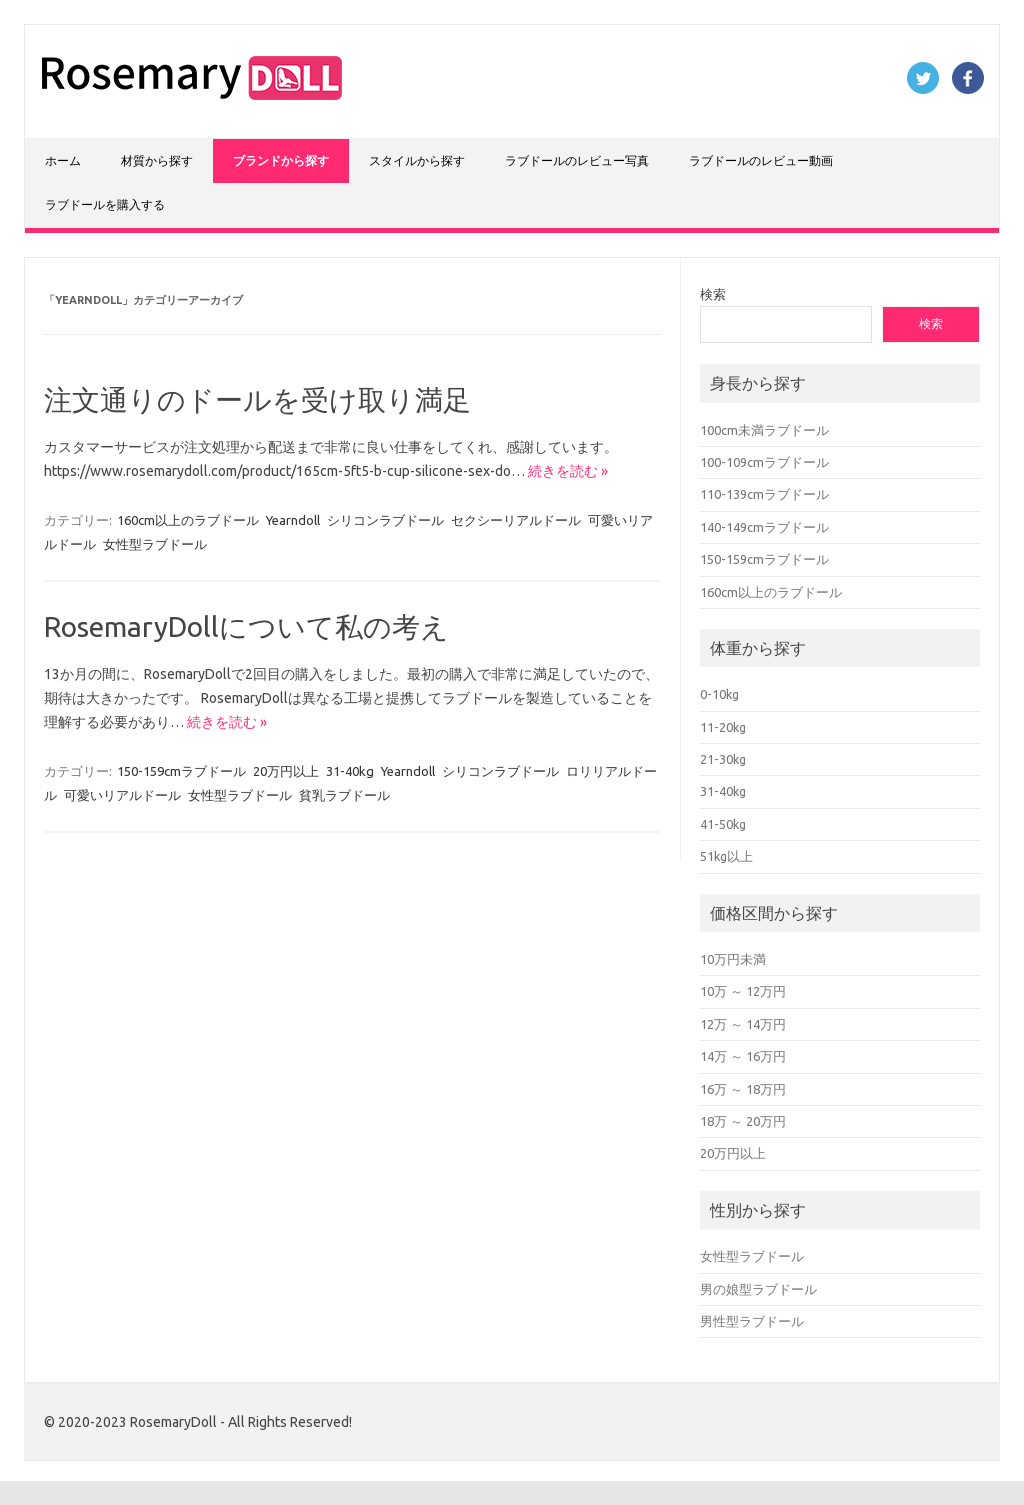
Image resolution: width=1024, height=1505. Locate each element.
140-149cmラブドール (764, 527)
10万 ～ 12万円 (743, 991)
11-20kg (723, 727)
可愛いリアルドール (122, 795)
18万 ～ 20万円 (743, 1121)
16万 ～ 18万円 (743, 1089)
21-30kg (723, 759)
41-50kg (723, 824)
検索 (713, 294)
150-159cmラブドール (181, 771)
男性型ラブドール (752, 1321)
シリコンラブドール (385, 520)
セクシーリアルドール (516, 520)
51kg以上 (726, 856)
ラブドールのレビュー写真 (577, 160)
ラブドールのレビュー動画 (761, 160)
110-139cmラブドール (764, 494)
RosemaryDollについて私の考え (246, 626)
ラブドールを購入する (105, 204)
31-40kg (350, 771)
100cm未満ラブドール (764, 430)
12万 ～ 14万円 (743, 1024)
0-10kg (719, 694)
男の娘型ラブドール (758, 1289)
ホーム (63, 160)
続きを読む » (568, 471)
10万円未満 (733, 959)
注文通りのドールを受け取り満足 (257, 399)
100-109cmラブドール (764, 462)
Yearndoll (293, 520)
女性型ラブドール (155, 544)
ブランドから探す (281, 160)
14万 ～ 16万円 (743, 1056)
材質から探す (157, 160)
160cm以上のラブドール (188, 520)
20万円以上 (286, 771)
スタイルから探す (417, 160)
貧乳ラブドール (344, 795)
